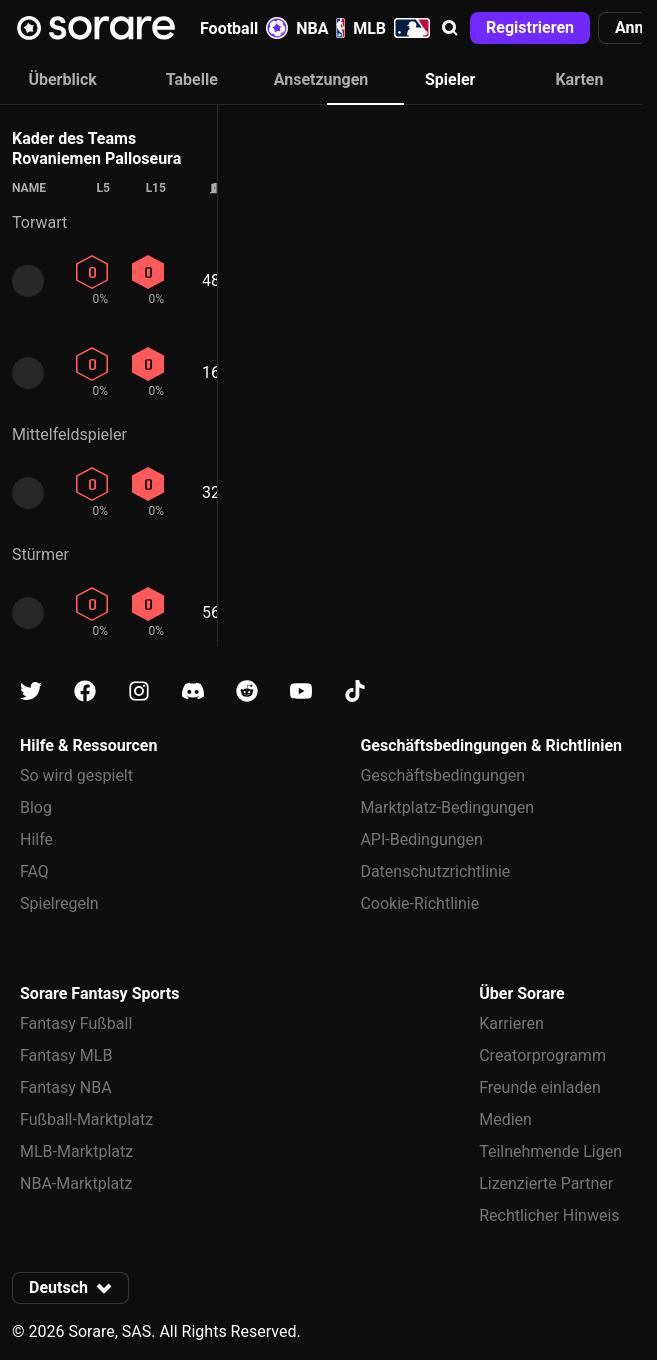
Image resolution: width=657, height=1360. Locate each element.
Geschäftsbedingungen (442, 775)
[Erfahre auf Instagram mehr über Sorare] (139, 691)
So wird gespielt (76, 775)
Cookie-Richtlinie (419, 903)
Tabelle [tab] (192, 79)
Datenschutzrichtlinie (435, 871)
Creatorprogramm (542, 1055)
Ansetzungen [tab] (321, 79)
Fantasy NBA (66, 1087)
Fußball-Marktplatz (86, 1119)
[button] (450, 28)
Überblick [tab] (62, 79)
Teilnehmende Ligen (550, 1151)
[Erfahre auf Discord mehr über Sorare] (193, 691)
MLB (391, 28)
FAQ (34, 871)
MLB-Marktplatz (76, 1151)
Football (244, 28)
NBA (320, 28)
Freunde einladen (540, 1087)
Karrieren (511, 1023)
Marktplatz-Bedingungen (447, 807)
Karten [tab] (579, 79)
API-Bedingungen (421, 839)
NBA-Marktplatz (76, 1183)
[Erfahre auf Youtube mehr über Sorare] (301, 691)
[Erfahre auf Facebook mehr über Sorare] (85, 691)
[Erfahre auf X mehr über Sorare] (31, 691)
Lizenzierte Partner (546, 1183)
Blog (36, 807)
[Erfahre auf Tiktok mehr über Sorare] (355, 691)
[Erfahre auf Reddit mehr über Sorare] (247, 691)
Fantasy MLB (66, 1055)
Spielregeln (59, 903)
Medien (505, 1119)
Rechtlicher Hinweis (549, 1215)
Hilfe (36, 839)
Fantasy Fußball (76, 1023)
